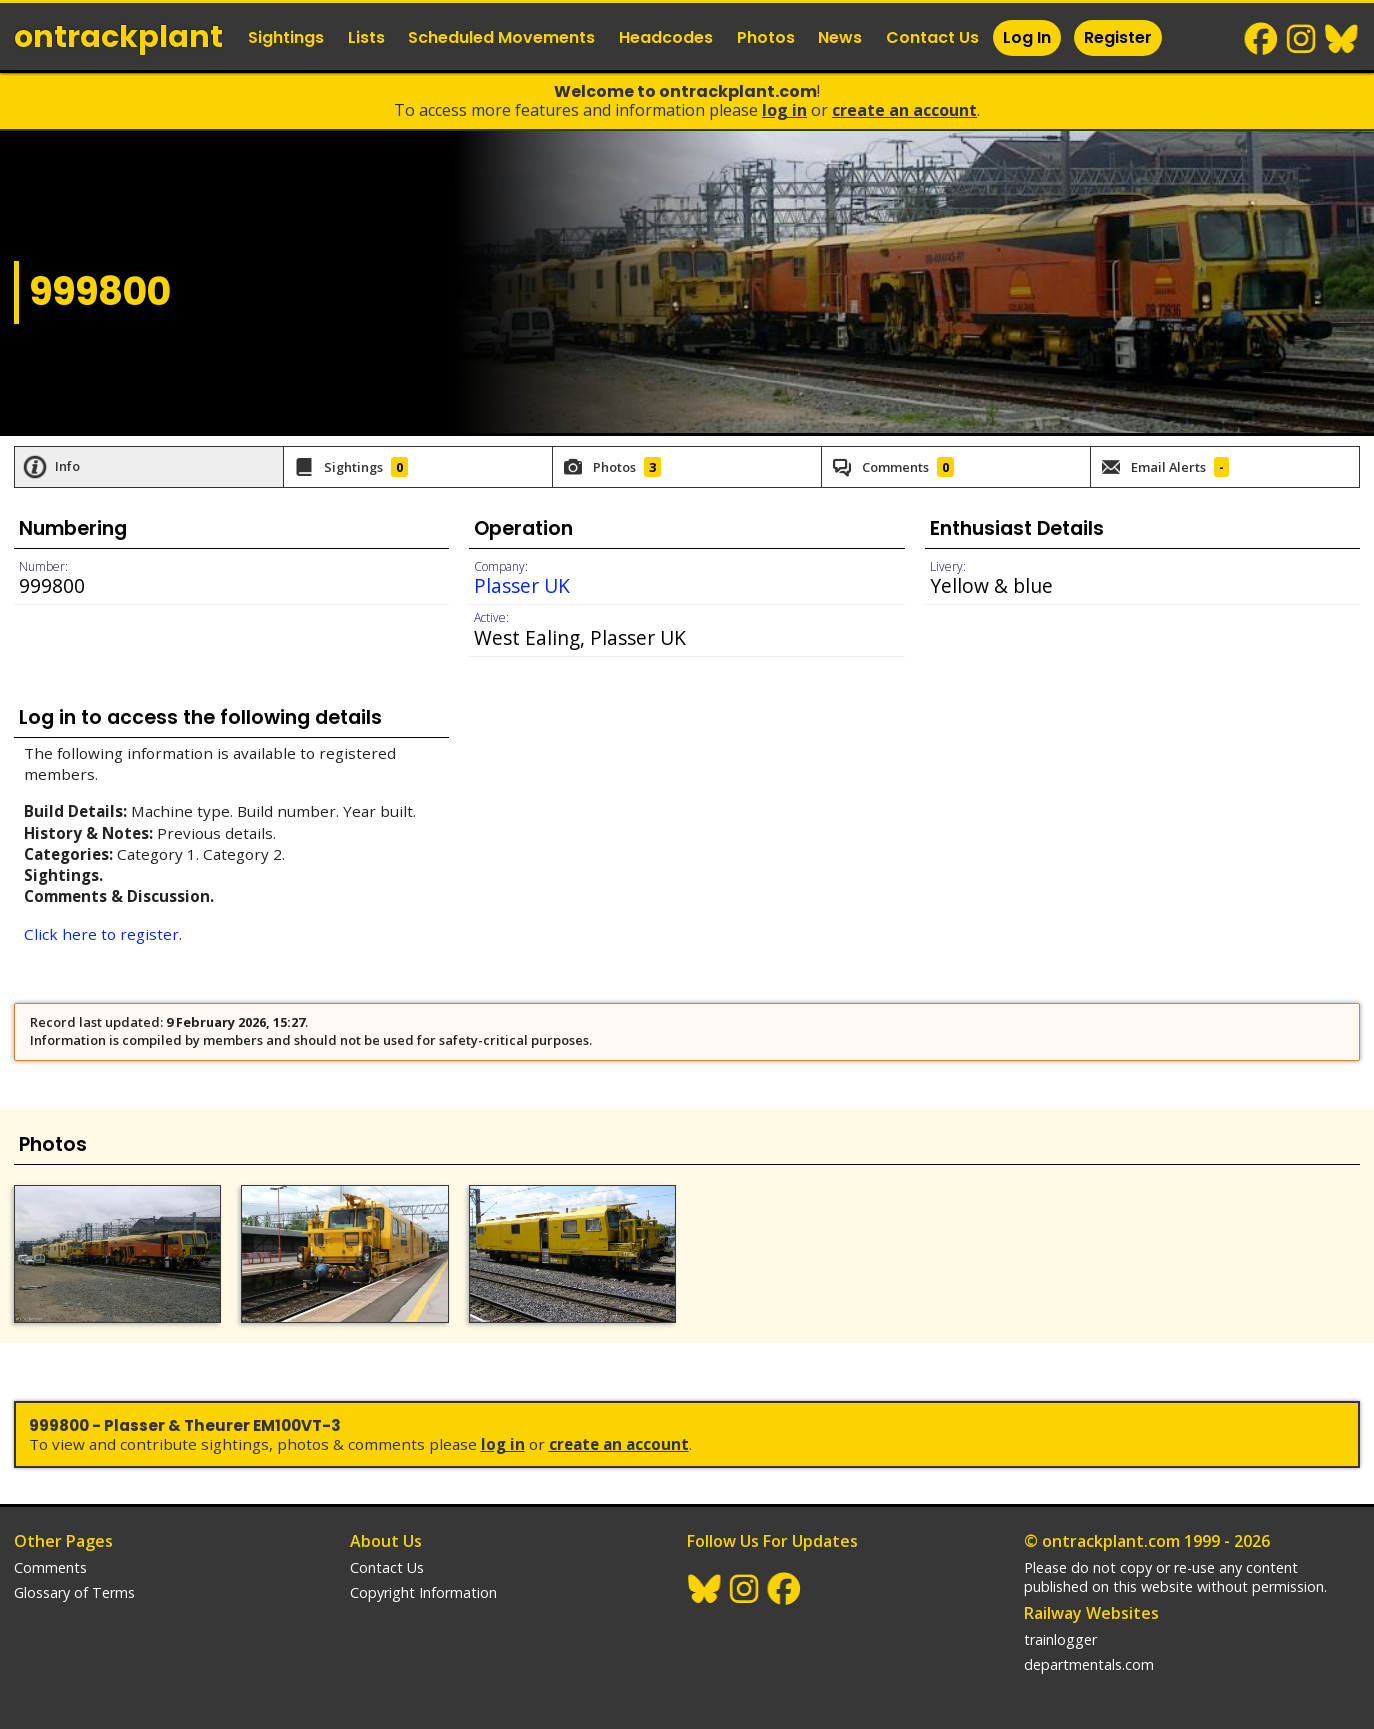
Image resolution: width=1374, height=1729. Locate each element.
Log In (1027, 37)
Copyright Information (423, 1592)
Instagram (1302, 39)
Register (1118, 37)
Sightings (286, 37)
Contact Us (932, 37)
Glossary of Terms (74, 1592)
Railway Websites (1091, 1613)
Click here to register (101, 934)
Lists (366, 37)
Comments (50, 1567)
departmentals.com (1089, 1664)
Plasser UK (522, 585)
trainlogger (1060, 1639)
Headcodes (666, 37)
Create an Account (904, 110)
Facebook (1262, 39)
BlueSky (1342, 39)
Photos (766, 37)
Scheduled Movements (501, 37)
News (840, 37)
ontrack (118, 37)
